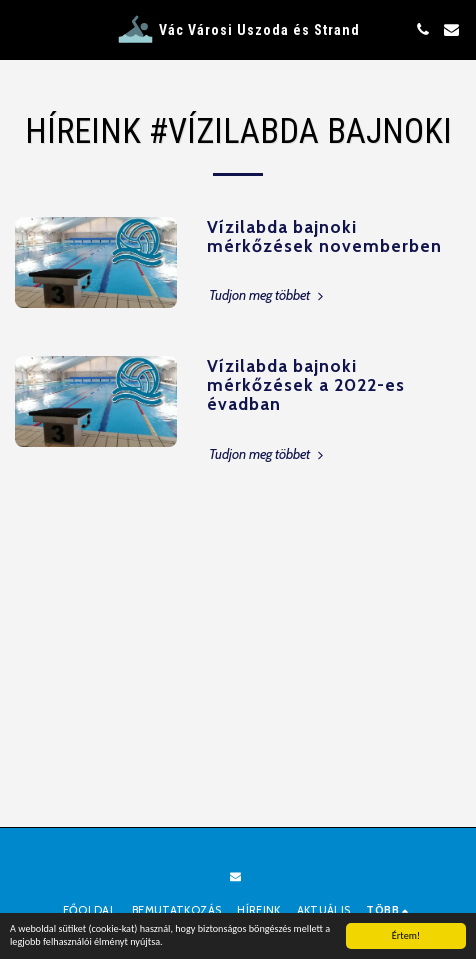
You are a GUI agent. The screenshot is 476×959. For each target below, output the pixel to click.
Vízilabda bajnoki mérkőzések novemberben (324, 236)
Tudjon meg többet (268, 295)
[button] (22, 29)
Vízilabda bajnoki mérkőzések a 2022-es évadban (306, 385)
